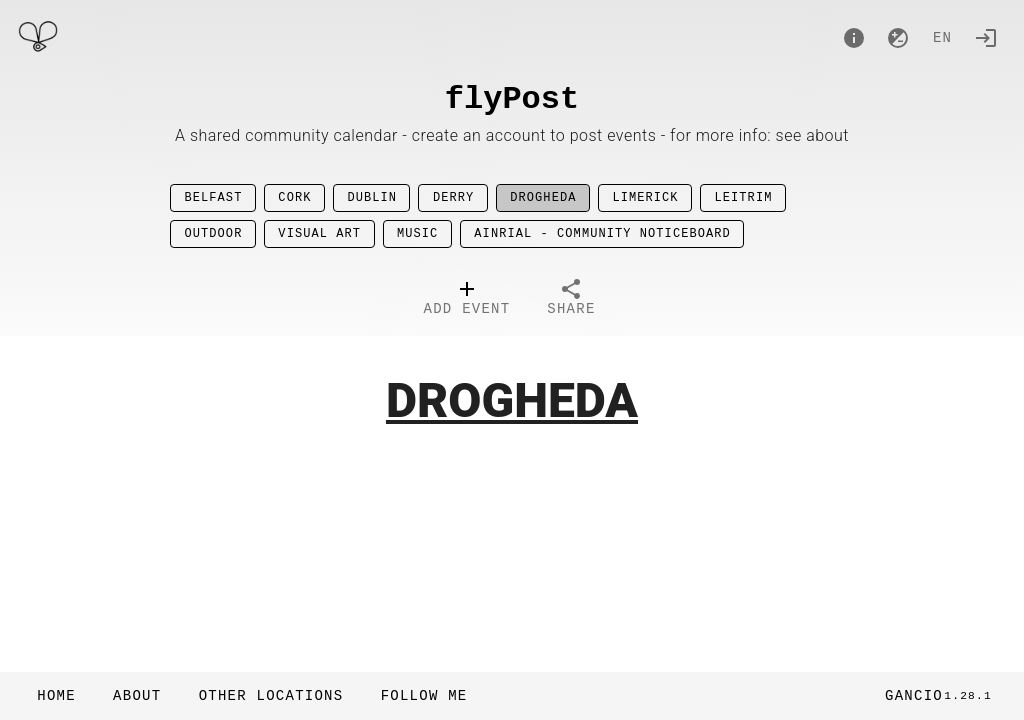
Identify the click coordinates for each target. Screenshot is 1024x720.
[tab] (467, 300)
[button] (270, 696)
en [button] (942, 38)
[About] (854, 38)
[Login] (986, 38)
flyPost (512, 99)
